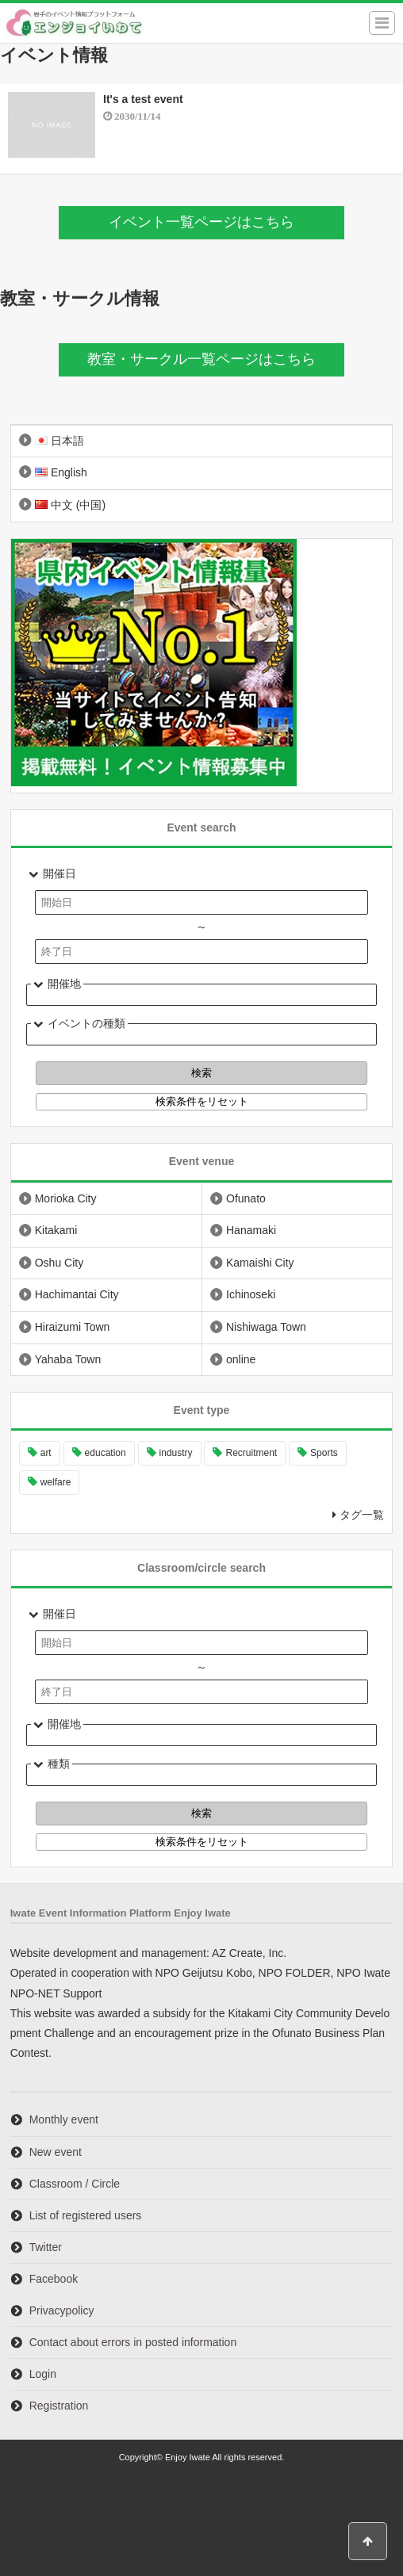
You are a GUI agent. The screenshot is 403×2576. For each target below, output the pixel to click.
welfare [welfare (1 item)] (55, 1482)
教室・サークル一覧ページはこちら (201, 359)
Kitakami (56, 1230)
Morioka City (66, 1198)
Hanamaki (251, 1230)
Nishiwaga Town (266, 1326)
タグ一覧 (362, 1514)
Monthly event (63, 2119)
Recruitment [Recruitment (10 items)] (251, 1452)
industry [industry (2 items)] (176, 1452)
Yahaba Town (68, 1359)
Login (42, 2374)
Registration (59, 2405)
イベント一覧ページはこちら (201, 222)
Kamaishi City (260, 1262)
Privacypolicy (61, 2310)
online (240, 1359)
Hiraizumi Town (72, 1326)
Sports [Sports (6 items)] (324, 1452)
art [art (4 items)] (46, 1452)
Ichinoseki (250, 1294)
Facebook (53, 2278)
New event (55, 2152)
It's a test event (143, 99)
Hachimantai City (77, 1294)
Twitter (45, 2247)
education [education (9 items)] (105, 1452)
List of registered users (85, 2215)
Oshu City (59, 1262)
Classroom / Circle (74, 2183)
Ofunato (246, 1198)
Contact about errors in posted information (132, 2342)
